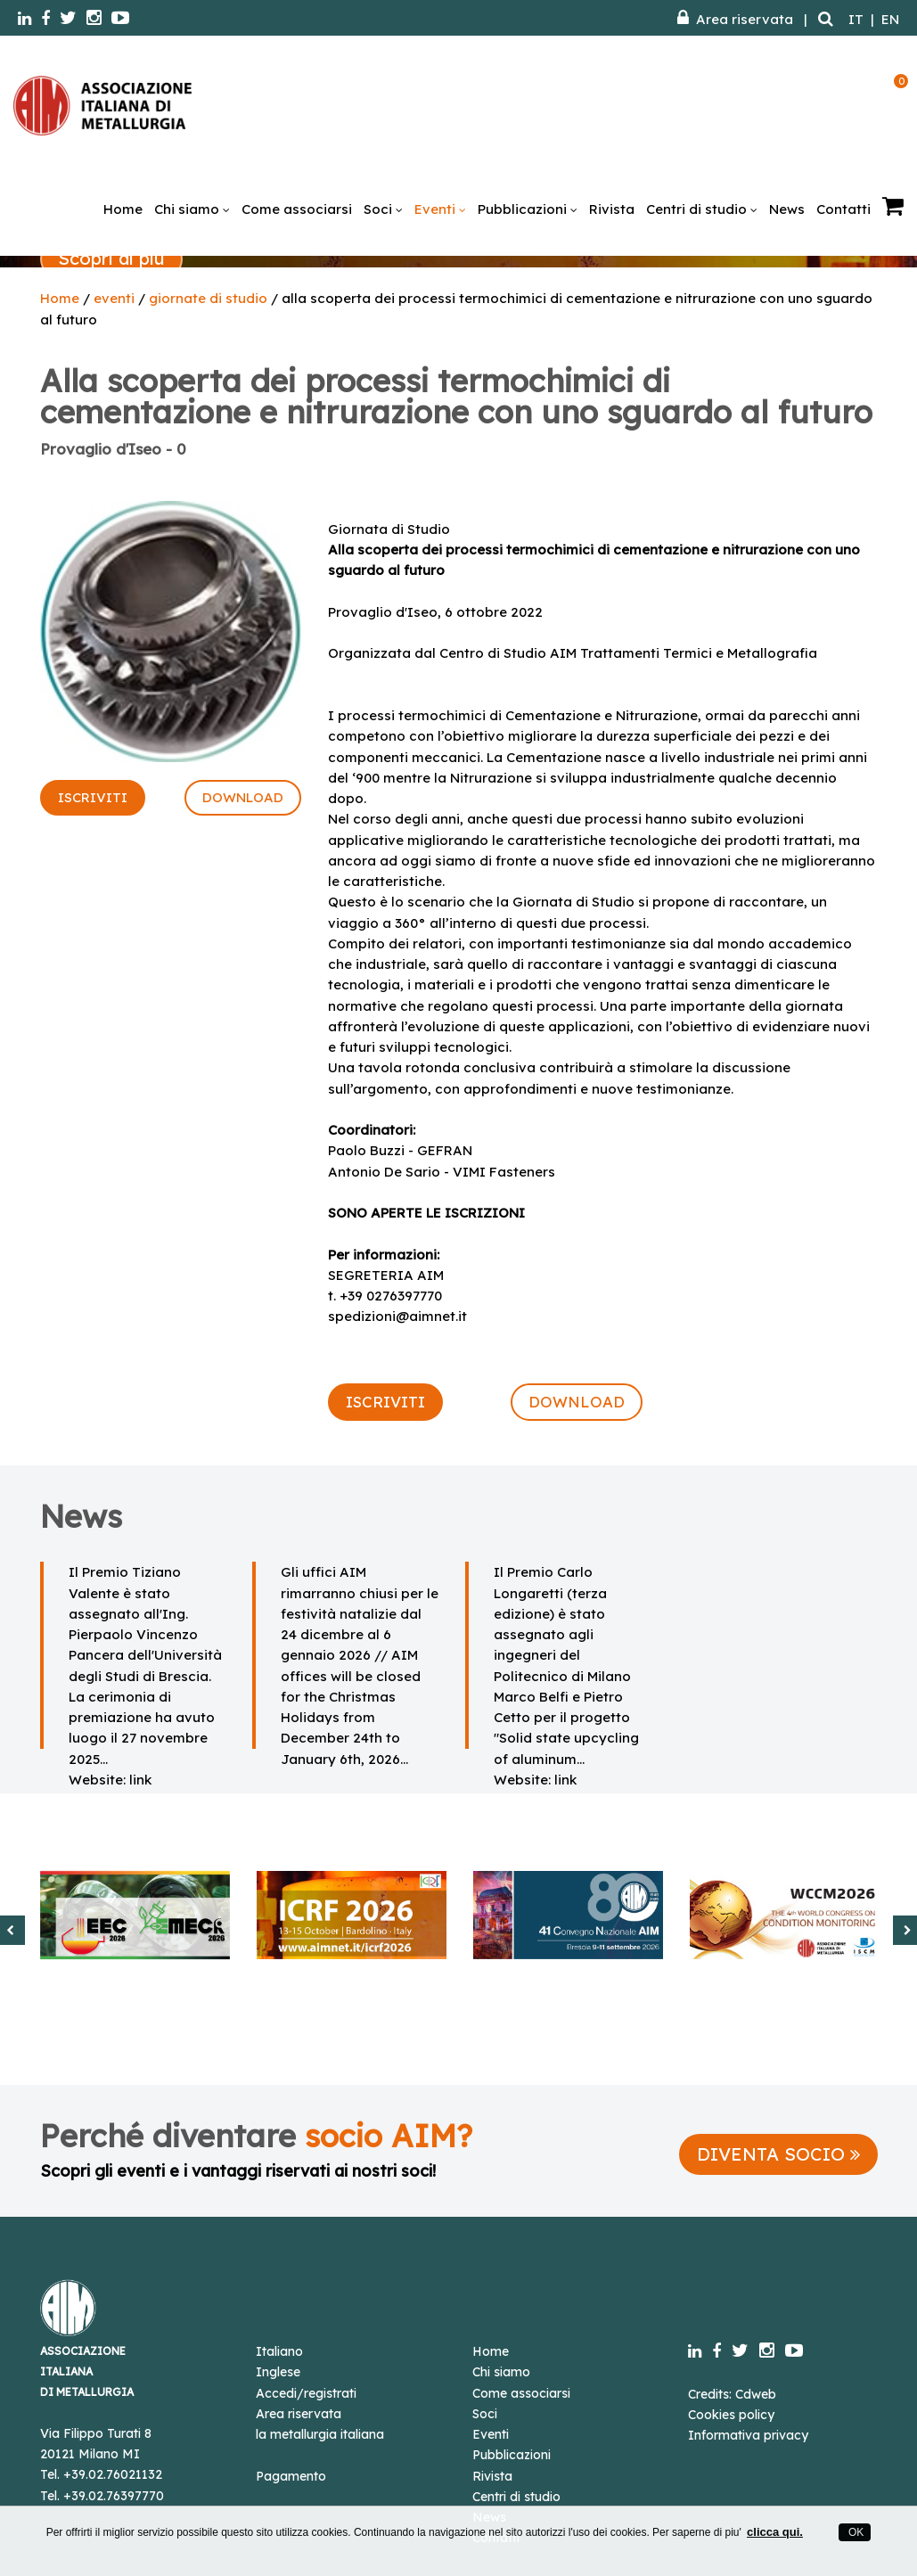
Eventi (440, 209)
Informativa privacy (748, 2435)
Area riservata (735, 19)
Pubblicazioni (527, 209)
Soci (383, 209)
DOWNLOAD (242, 797)
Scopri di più (111, 258)
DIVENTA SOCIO (778, 2154)
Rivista (612, 209)
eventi (114, 298)
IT (856, 19)
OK (855, 2532)
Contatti (843, 209)
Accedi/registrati (306, 2393)
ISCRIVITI (92, 797)
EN (890, 19)
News (787, 209)
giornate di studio (208, 298)
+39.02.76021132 (112, 2474)
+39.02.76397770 (113, 2496)
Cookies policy (731, 2415)
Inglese (278, 2372)
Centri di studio (701, 209)
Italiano (279, 2351)
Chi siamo (192, 209)
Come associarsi (297, 209)
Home (123, 209)
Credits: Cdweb (732, 2394)
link (140, 1779)
